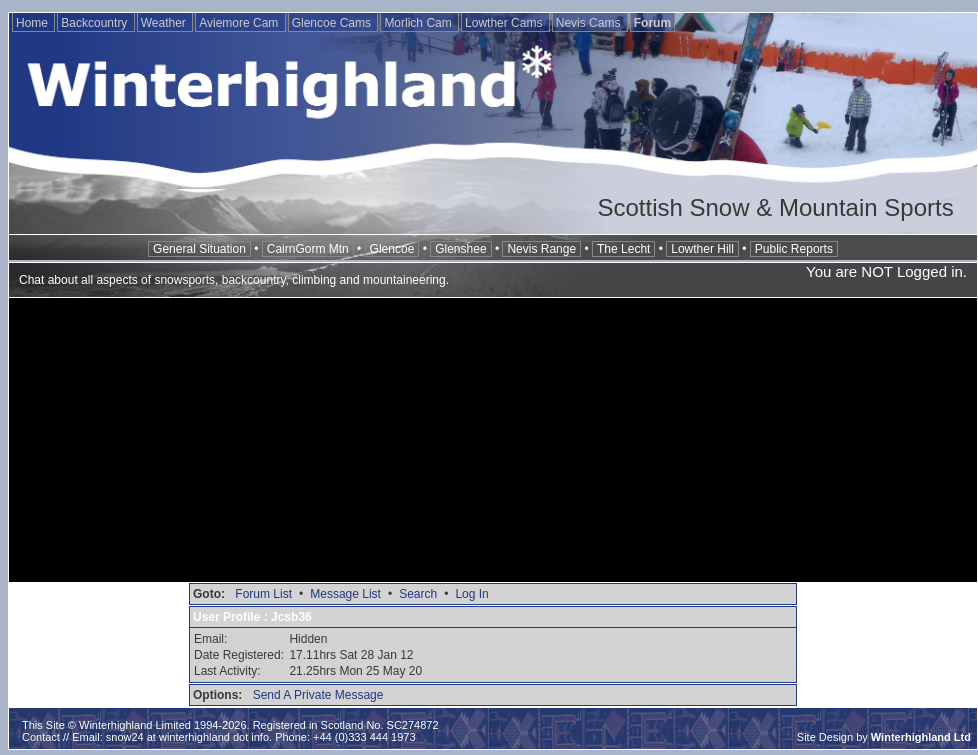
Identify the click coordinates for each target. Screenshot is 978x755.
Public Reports (794, 249)
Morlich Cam (419, 23)
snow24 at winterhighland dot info (187, 737)
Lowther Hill (702, 249)
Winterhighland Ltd (921, 737)
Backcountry (95, 23)
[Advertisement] (493, 442)
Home (33, 23)
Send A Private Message (318, 695)
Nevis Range (541, 249)
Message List (345, 594)
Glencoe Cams (333, 23)
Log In (471, 594)
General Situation (199, 249)
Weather (165, 23)
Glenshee (460, 249)
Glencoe (392, 249)
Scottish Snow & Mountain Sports (775, 207)
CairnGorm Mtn (308, 249)
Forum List (263, 594)
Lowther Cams (505, 23)
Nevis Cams (590, 23)
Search (418, 594)
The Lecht (623, 249)
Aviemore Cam (240, 23)
